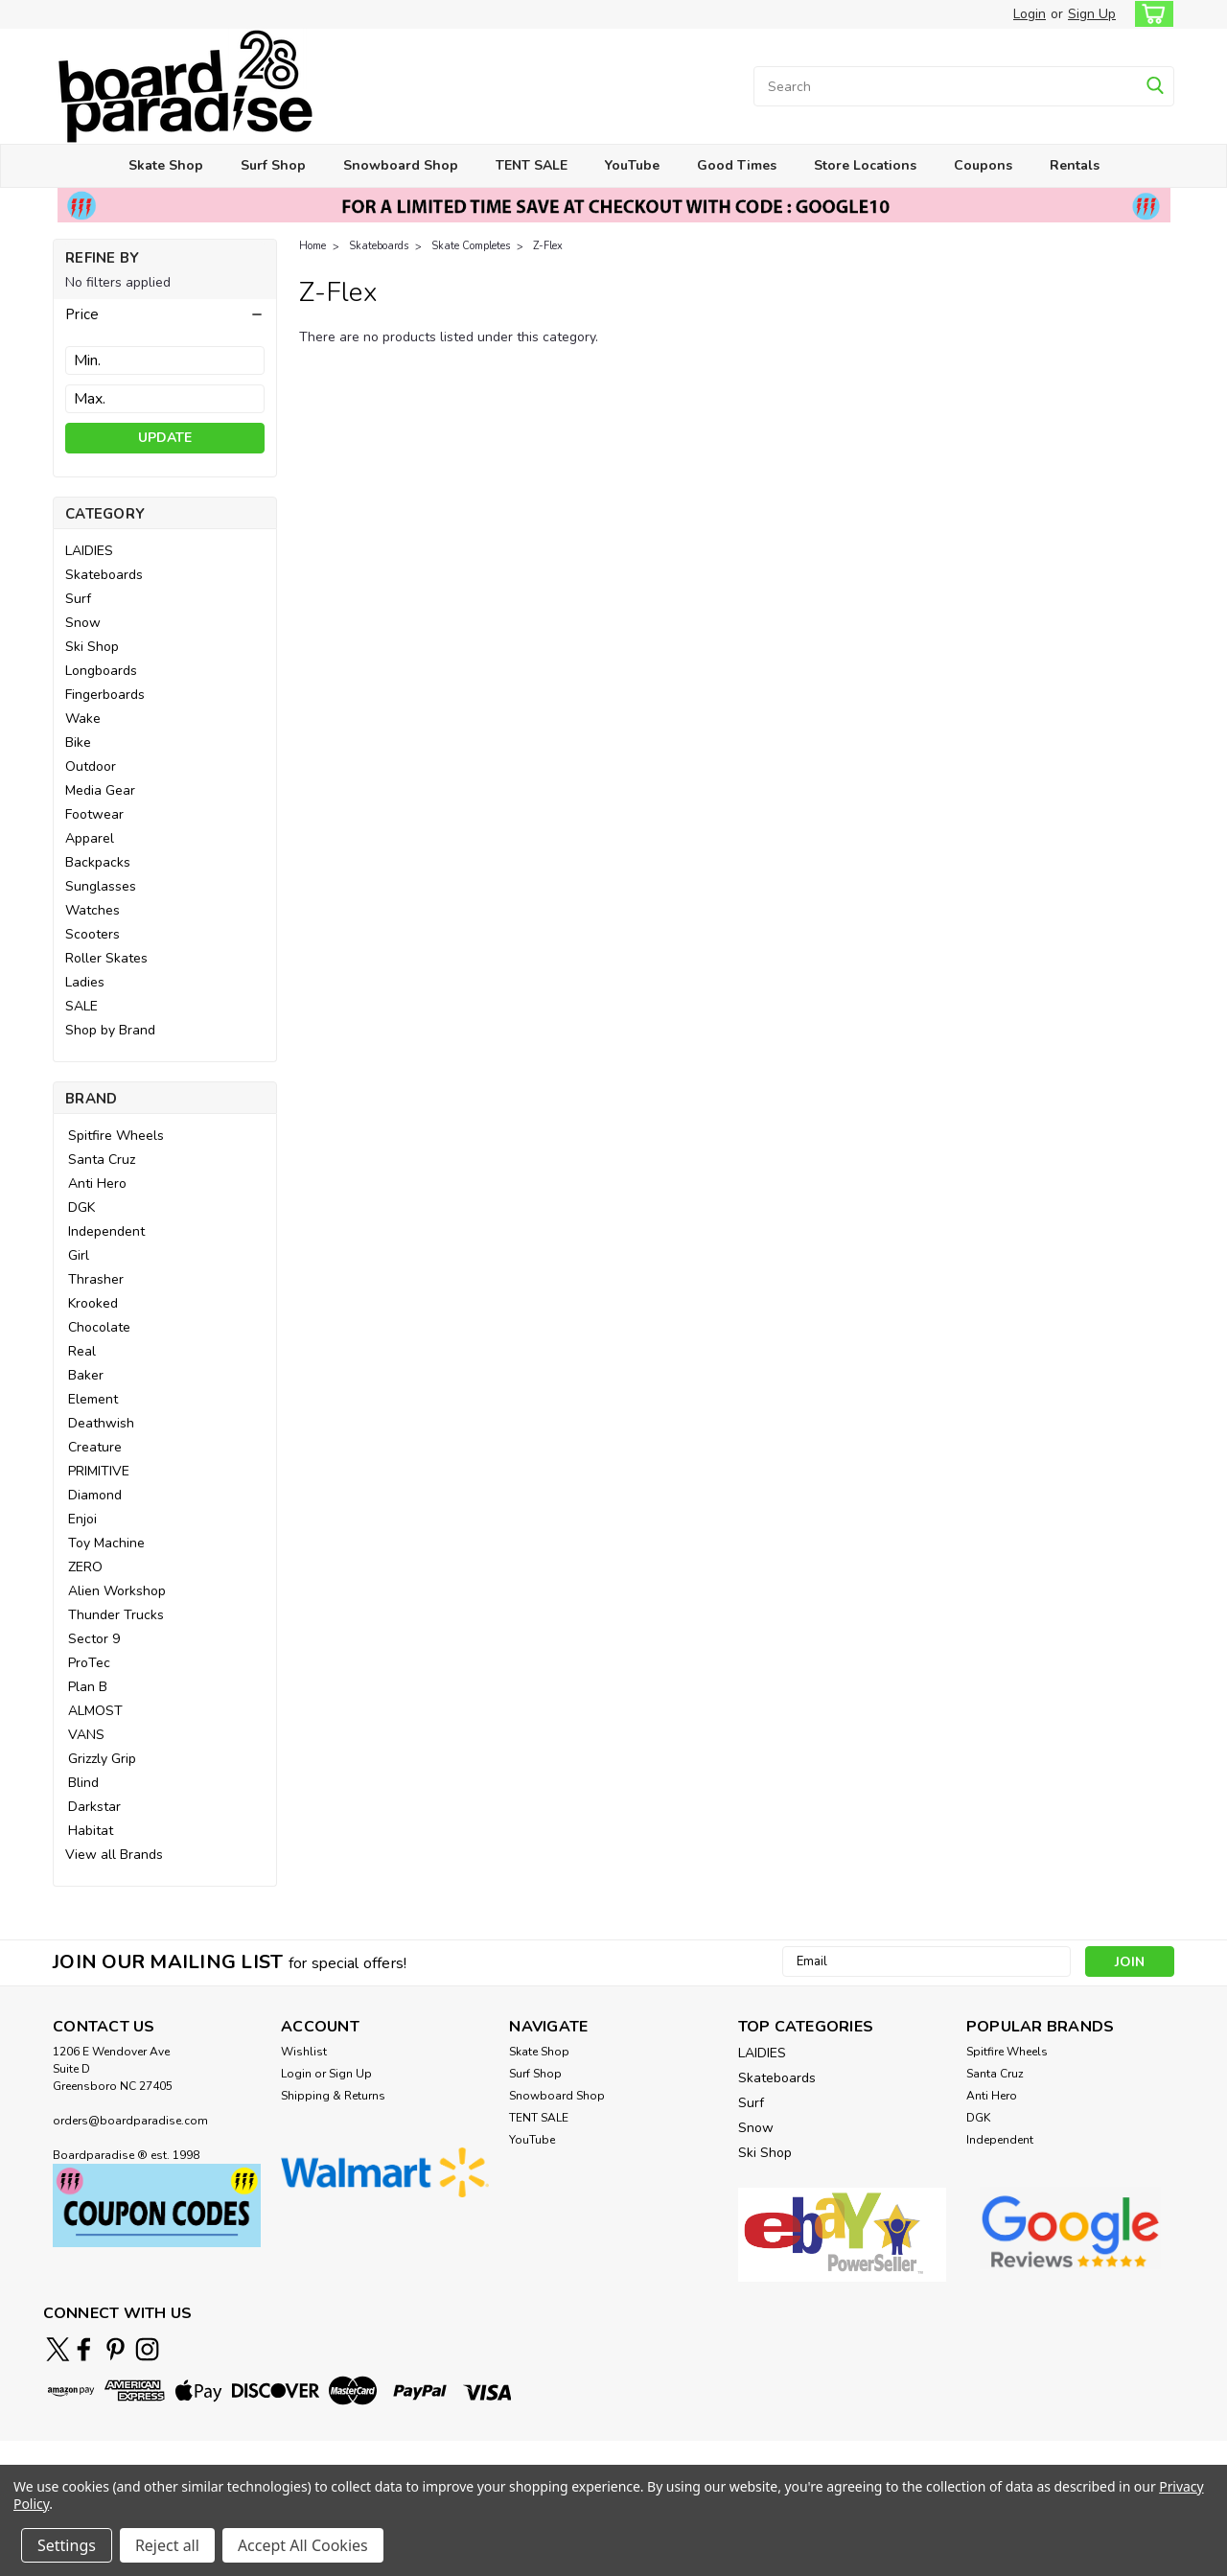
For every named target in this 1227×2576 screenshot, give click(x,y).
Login (1029, 14)
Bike (78, 742)
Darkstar (94, 1807)
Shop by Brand (110, 1030)
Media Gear (100, 790)
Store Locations (865, 165)
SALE (81, 1006)
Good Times (736, 165)
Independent (106, 1231)
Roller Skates (106, 958)
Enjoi (82, 1519)
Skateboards (104, 575)
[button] (165, 314)
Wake (83, 718)
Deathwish (101, 1423)
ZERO (85, 1567)
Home (312, 246)
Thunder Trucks (116, 1615)
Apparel (89, 838)
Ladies (84, 982)
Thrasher (96, 1279)
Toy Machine (106, 1543)
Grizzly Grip (102, 1759)
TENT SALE (531, 165)
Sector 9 (94, 1639)
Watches (92, 910)
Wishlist (304, 2051)
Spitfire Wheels (116, 1135)
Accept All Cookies (303, 2545)
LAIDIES (89, 551)
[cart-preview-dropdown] (1149, 14)
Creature (95, 1447)
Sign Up (1092, 14)
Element (93, 1399)
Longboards (101, 670)
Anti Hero (97, 1183)
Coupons (983, 165)
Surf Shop (273, 165)
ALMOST (95, 1711)
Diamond (95, 1495)
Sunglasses (100, 886)
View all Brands (114, 1854)
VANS (86, 1735)
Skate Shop (165, 165)
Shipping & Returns (333, 2095)
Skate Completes (470, 246)
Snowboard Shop (400, 165)
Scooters (92, 934)
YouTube (632, 165)
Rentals (1075, 165)
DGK (81, 1207)
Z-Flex (548, 246)
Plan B (87, 1687)
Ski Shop (92, 647)
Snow (83, 623)
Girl (78, 1255)
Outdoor (90, 766)
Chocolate (99, 1327)
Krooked (93, 1303)
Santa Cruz (101, 1159)
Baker (86, 1375)
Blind (83, 1783)
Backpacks (97, 862)
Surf (78, 599)
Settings (66, 2545)
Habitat (90, 1831)
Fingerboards (105, 694)
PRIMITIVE (98, 1471)
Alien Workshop (117, 1591)
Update (165, 438)
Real (82, 1351)
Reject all (167, 2545)
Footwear (94, 814)
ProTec (89, 1663)
